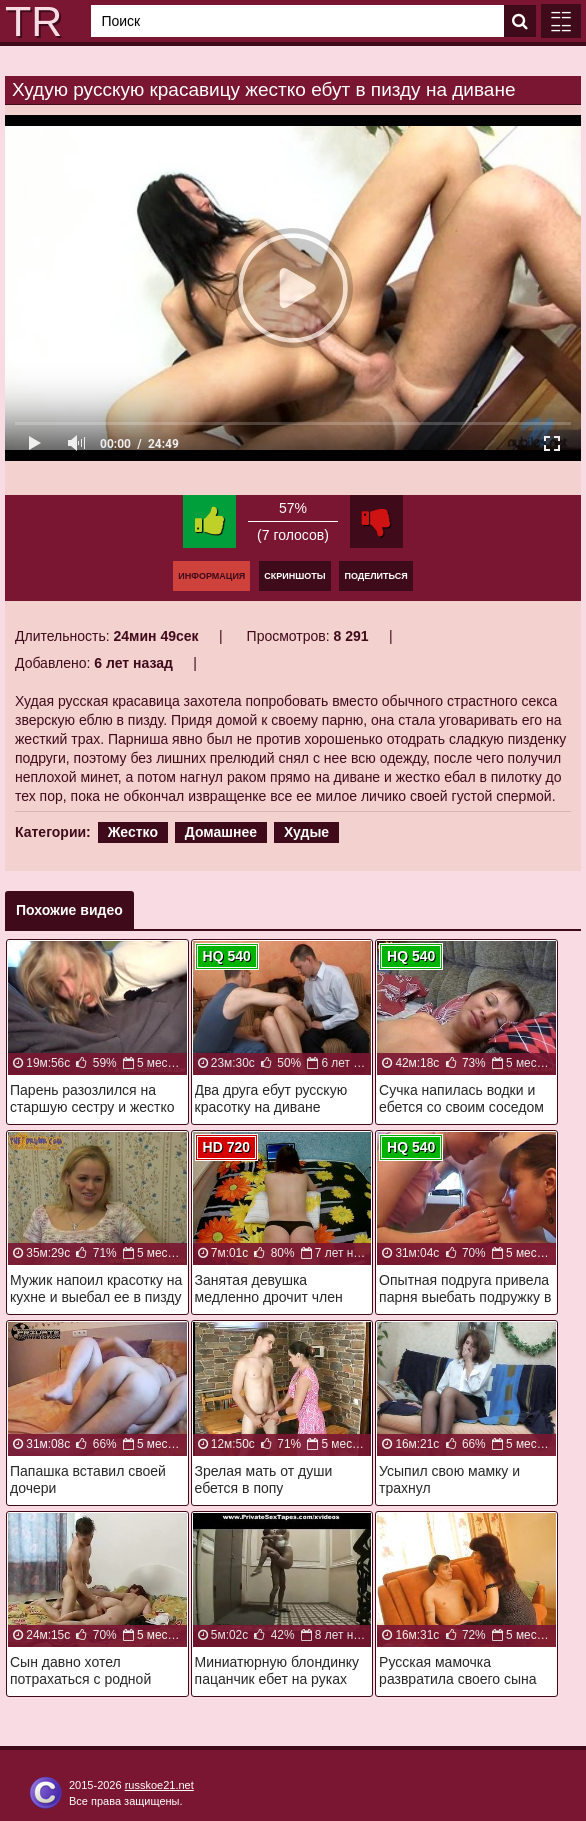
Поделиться (375, 576)
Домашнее (221, 832)
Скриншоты (294, 576)
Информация (211, 576)
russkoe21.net (159, 1785)
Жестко (133, 832)
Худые (306, 832)
